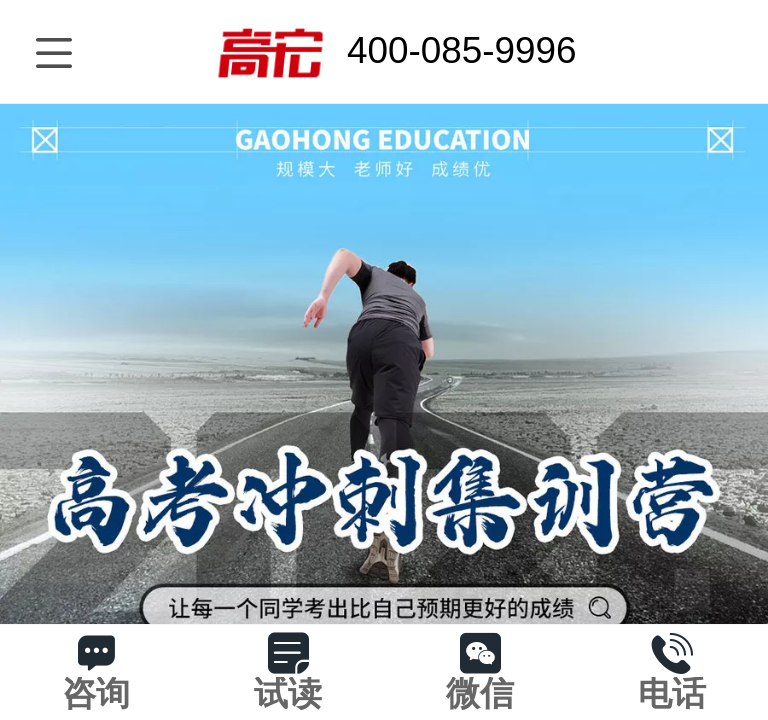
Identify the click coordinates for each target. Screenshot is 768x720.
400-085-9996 (462, 50)
